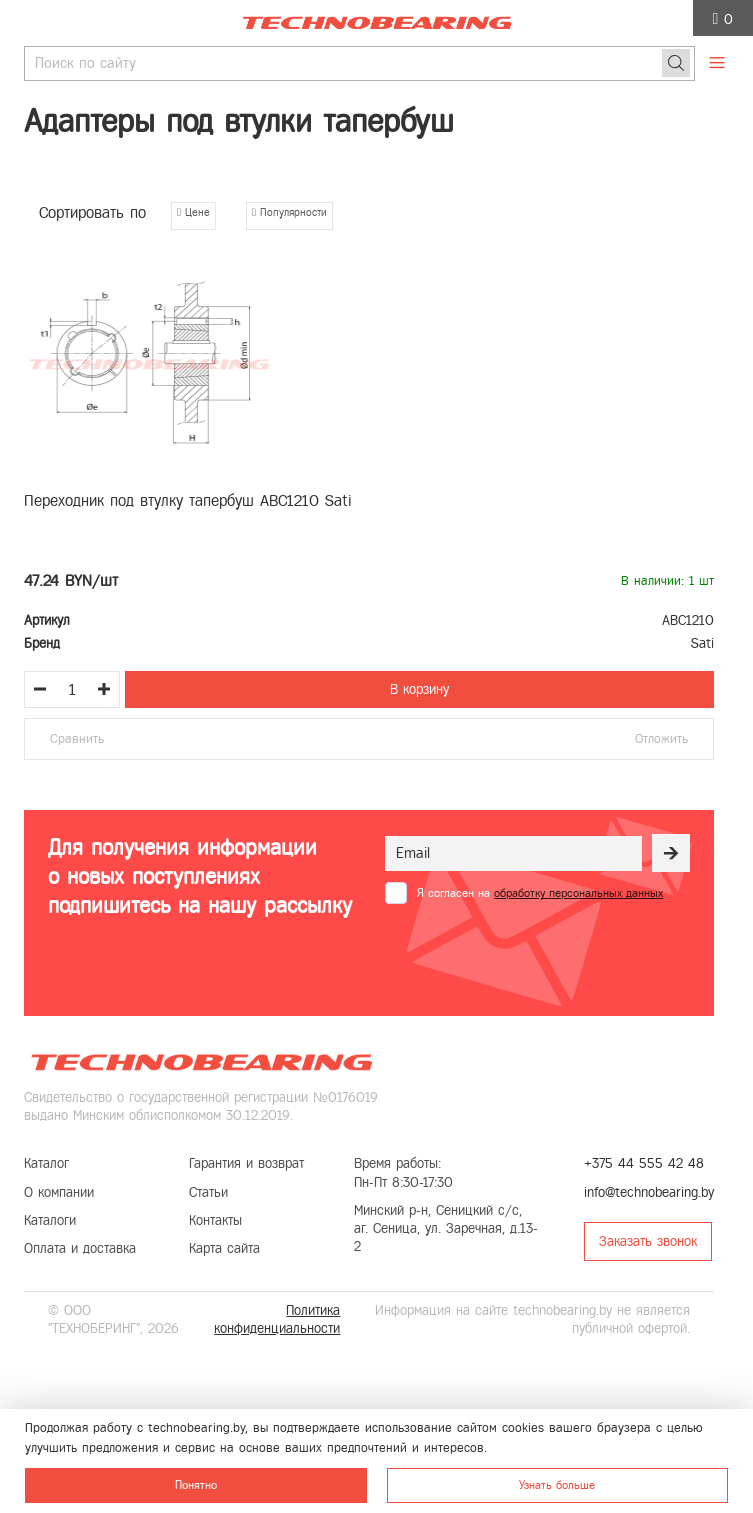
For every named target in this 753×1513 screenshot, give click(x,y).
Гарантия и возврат (246, 1163)
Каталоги (50, 1220)
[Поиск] (676, 63)
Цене (193, 212)
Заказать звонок (648, 1241)
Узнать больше (557, 1485)
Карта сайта (224, 1248)
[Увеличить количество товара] (104, 689)
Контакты (215, 1220)
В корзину (419, 689)
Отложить (661, 739)
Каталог (46, 1163)
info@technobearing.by (649, 1192)
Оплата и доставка (80, 1248)
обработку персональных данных (578, 893)
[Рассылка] (671, 853)
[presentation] (537, 953)
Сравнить (77, 739)
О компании (59, 1192)
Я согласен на (540, 893)
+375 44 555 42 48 (644, 1163)
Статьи (208, 1192)
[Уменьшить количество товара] (40, 689)
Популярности (289, 212)
